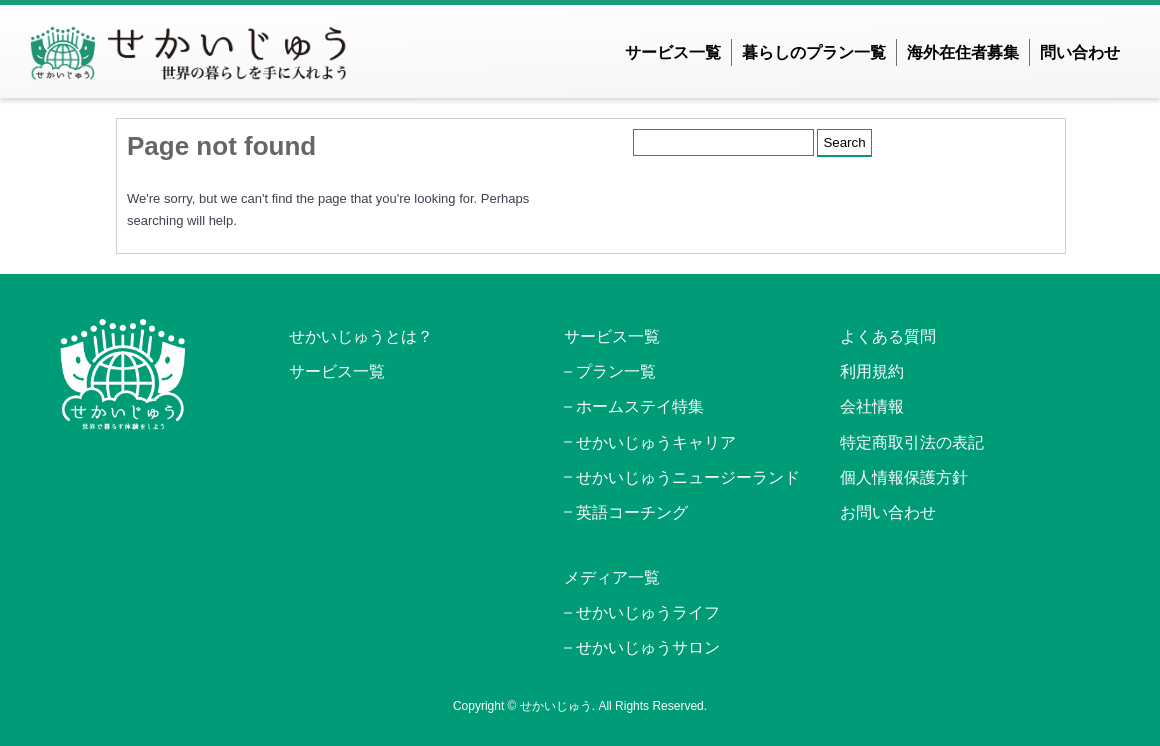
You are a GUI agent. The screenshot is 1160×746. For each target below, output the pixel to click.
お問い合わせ (888, 512)
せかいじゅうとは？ (361, 336)
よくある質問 (888, 336)
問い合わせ (1080, 52)
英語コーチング (632, 512)
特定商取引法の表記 (912, 442)
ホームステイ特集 (640, 406)
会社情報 (872, 406)
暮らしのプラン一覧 (814, 52)
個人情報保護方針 (904, 477)
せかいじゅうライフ (648, 612)
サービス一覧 (673, 52)
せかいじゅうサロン (648, 647)
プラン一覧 (616, 371)
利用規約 (872, 371)
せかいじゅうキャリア (656, 442)
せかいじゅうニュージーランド (688, 477)
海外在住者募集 (963, 52)
